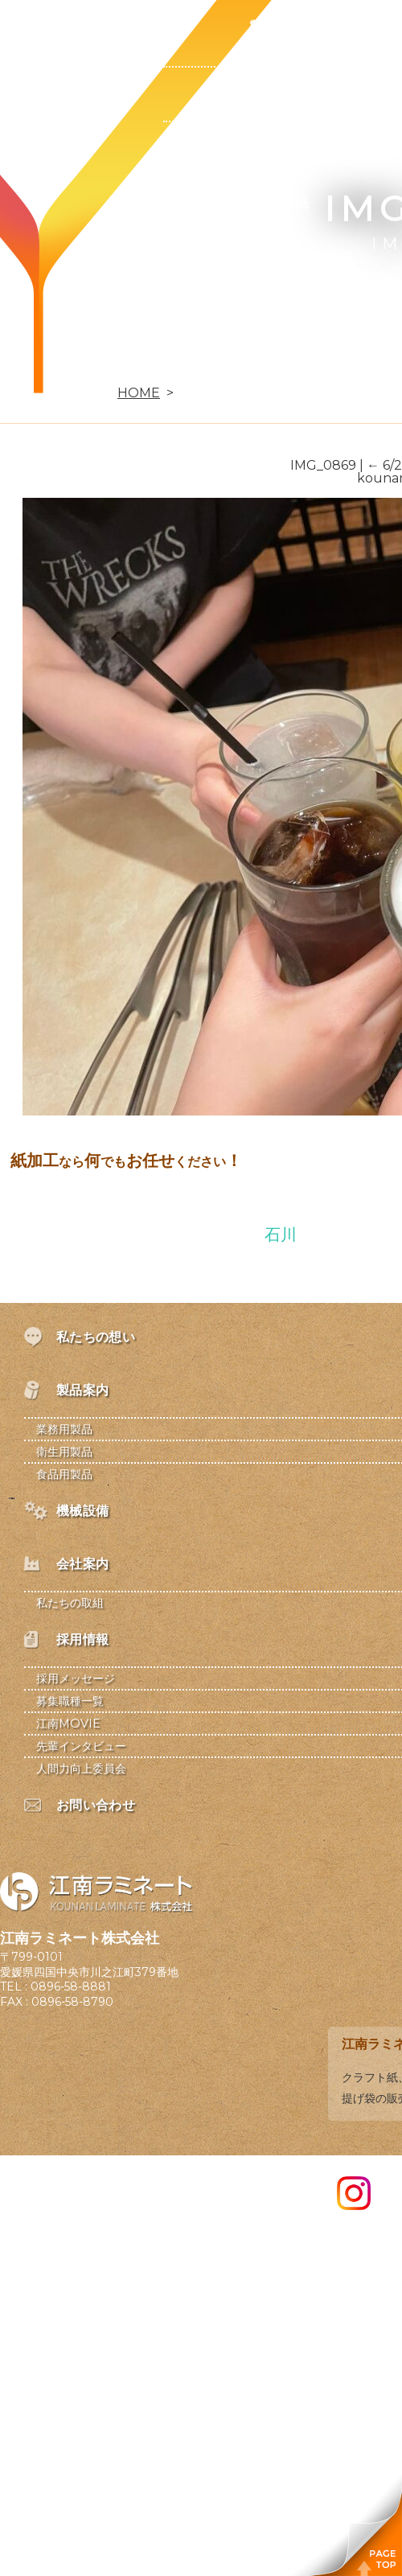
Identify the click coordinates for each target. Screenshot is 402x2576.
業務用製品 (276, 93)
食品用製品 (276, 203)
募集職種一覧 (70, 1701)
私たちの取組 (70, 1603)
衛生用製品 (276, 148)
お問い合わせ (122, 366)
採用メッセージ (75, 1678)
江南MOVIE (68, 1723)
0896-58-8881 (71, 1986)
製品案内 (276, 26)
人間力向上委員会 (81, 1768)
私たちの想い (122, 26)
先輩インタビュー (81, 1746)
